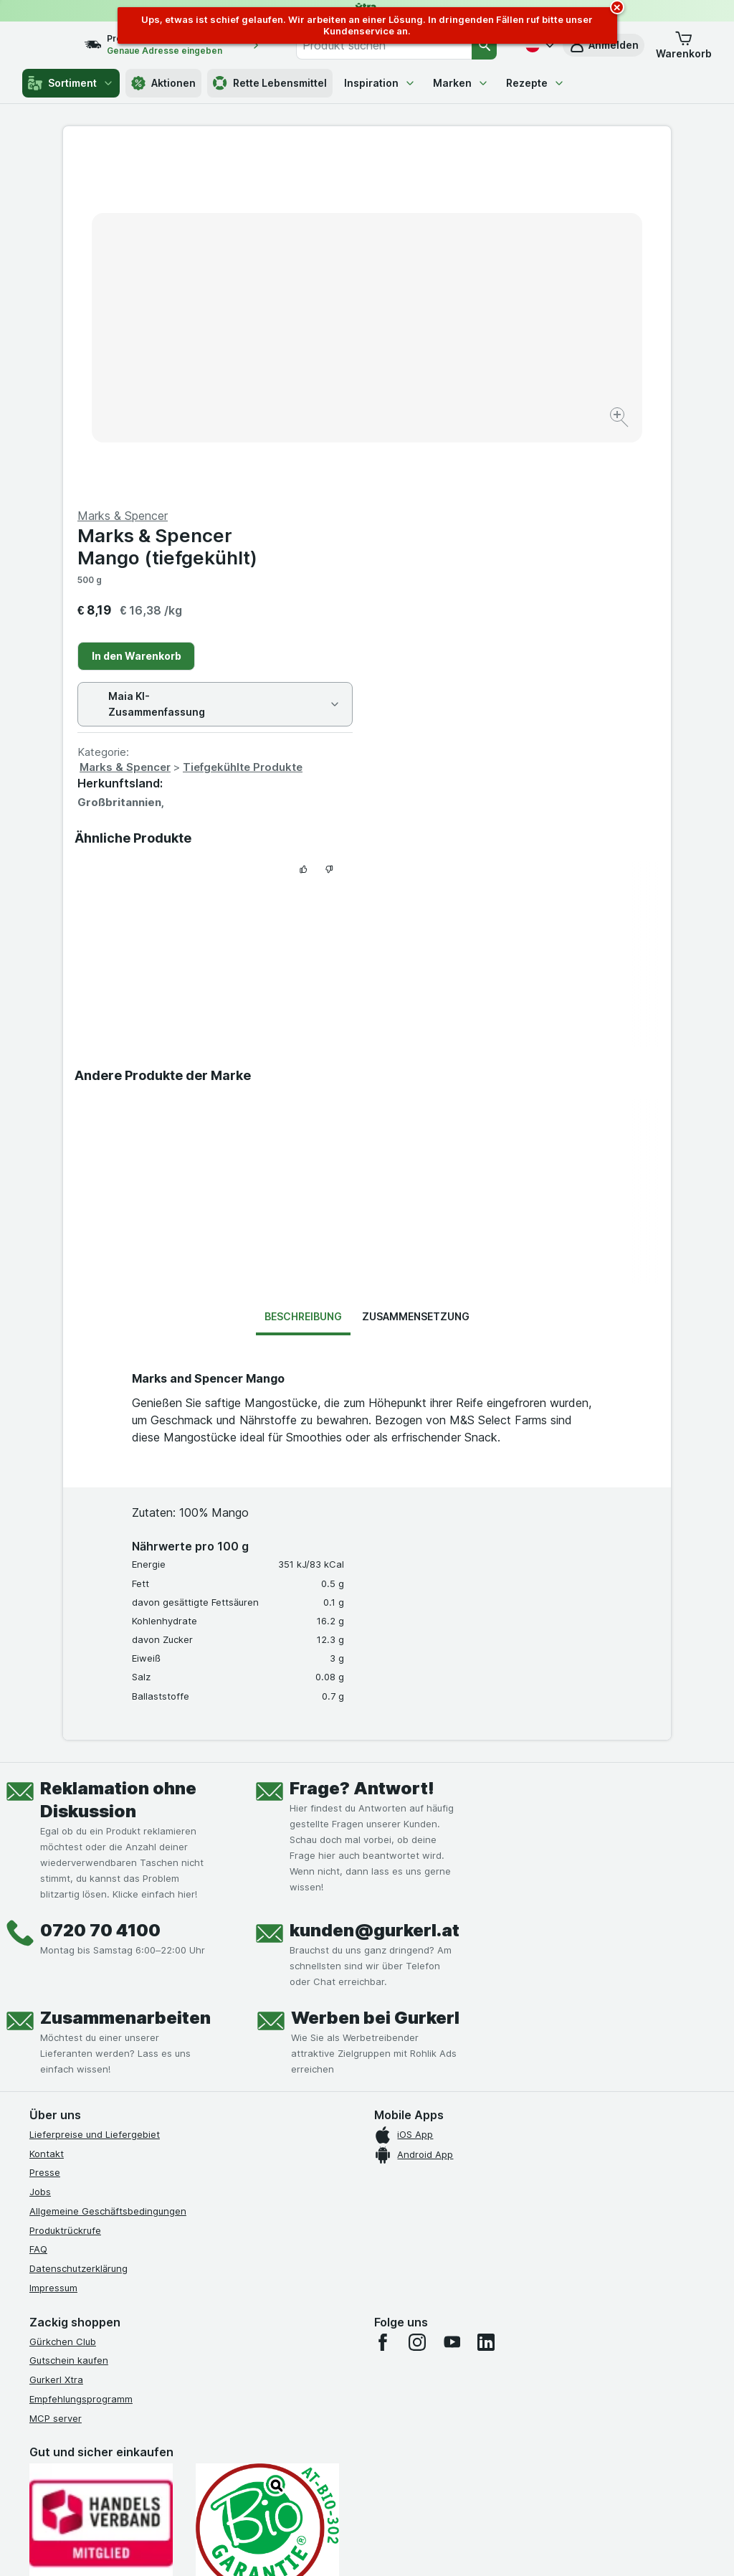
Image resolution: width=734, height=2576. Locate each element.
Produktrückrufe (65, 1884)
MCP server (55, 2072)
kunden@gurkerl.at (374, 1585)
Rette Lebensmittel (270, 83)
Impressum (53, 1942)
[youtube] (451, 1996)
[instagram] (417, 1996)
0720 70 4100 (100, 1585)
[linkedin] (486, 1996)
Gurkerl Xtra (56, 2034)
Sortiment (71, 83)
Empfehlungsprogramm (81, 2054)
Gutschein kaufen (68, 2015)
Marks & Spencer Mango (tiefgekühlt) (471, 201)
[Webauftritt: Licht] (366, 2547)
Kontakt (46, 1808)
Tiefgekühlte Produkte (546, 422)
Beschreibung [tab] (303, 971)
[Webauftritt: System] (302, 2547)
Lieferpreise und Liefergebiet (94, 1789)
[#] (101, 2322)
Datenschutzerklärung (78, 1923)
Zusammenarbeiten (125, 1672)
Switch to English (401, 2488)
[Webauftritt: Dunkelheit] (439, 2547)
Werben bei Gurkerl (375, 1672)
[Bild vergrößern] (316, 373)
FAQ (38, 1904)
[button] (684, 45)
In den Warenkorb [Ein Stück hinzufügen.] (440, 311)
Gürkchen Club (62, 1996)
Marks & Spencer (429, 422)
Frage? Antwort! (362, 1443)
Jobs (40, 1846)
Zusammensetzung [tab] (416, 971)
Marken (461, 83)
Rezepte (535, 83)
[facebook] (382, 1996)
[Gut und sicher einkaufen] (267, 2183)
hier (269, 2453)
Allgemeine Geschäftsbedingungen (107, 1866)
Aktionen (163, 83)
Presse (44, 1827)
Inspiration (380, 83)
